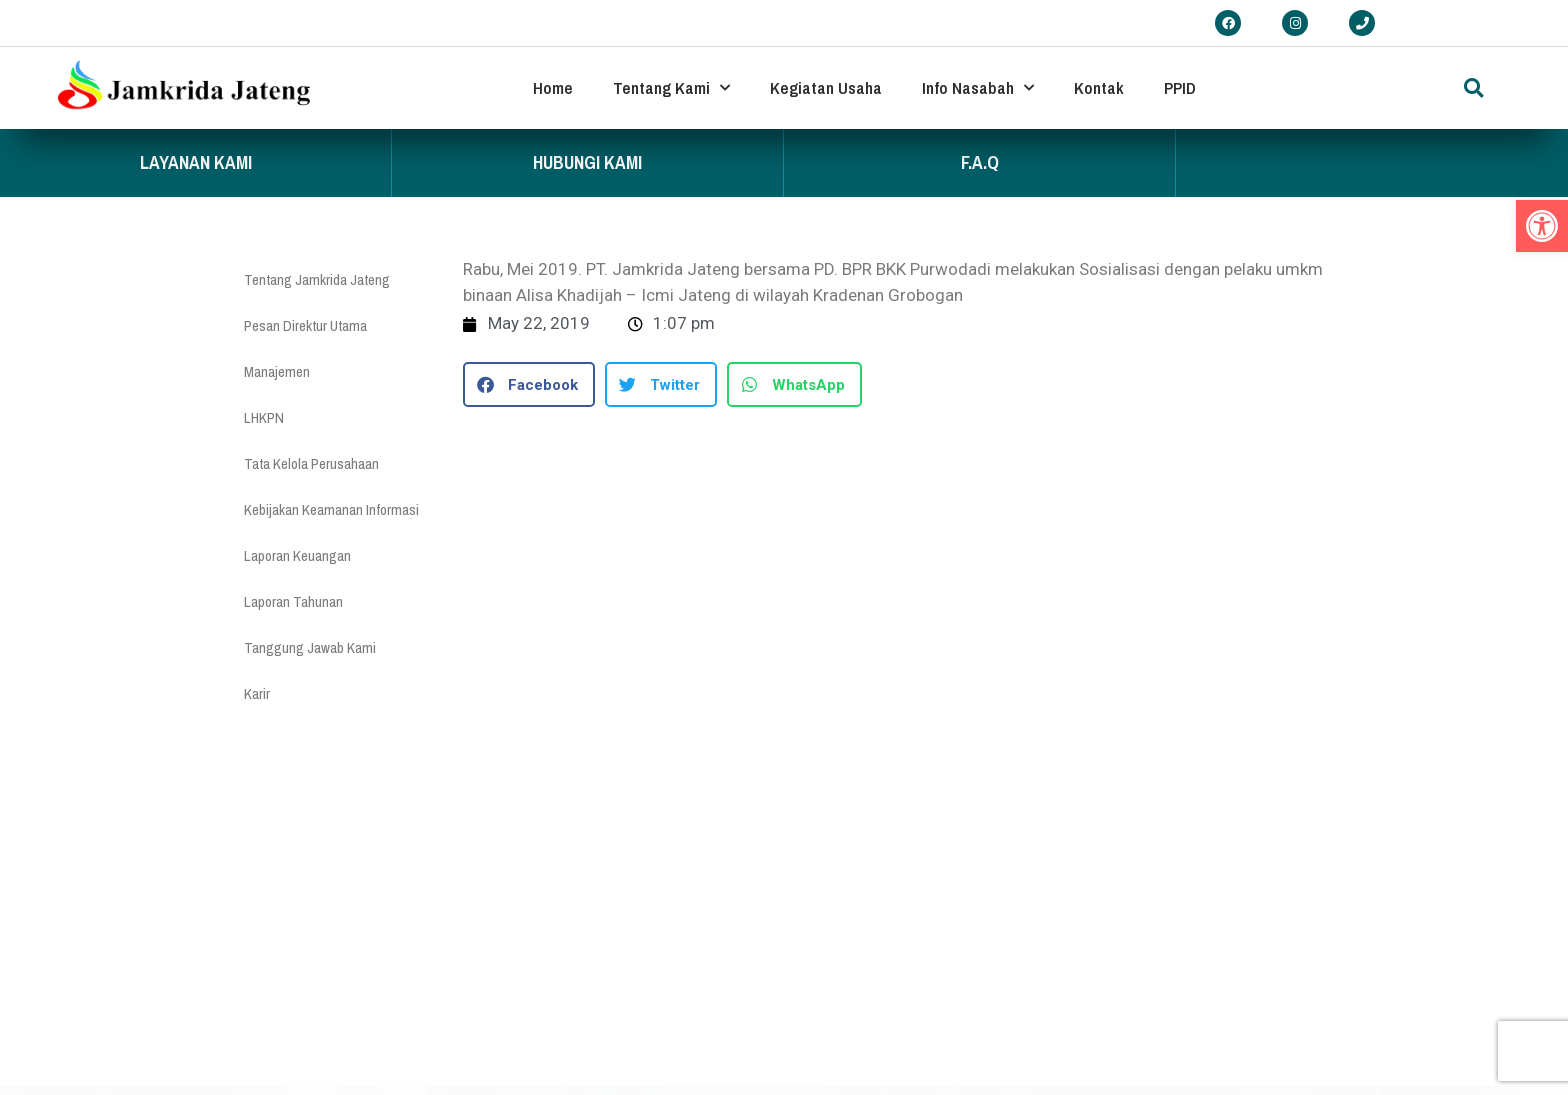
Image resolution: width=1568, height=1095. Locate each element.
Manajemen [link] (277, 371)
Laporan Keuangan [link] (297, 555)
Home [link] (553, 87)
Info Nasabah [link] (978, 88)
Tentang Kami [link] (671, 88)
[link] (1542, 226)
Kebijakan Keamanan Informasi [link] (331, 509)
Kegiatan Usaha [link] (826, 87)
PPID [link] (1180, 87)
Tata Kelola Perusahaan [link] (311, 463)
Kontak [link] (1099, 87)
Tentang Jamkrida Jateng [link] (317, 279)
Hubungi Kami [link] (587, 162)
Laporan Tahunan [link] (293, 601)
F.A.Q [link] (980, 162)
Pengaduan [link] (539, 1017)
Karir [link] (257, 693)
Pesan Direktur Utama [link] (305, 325)
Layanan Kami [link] (196, 162)
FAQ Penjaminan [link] (553, 1059)
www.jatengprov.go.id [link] (897, 1017)
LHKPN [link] (264, 417)
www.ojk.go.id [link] (875, 1056)
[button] (1474, 88)
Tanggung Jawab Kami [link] (310, 647)
